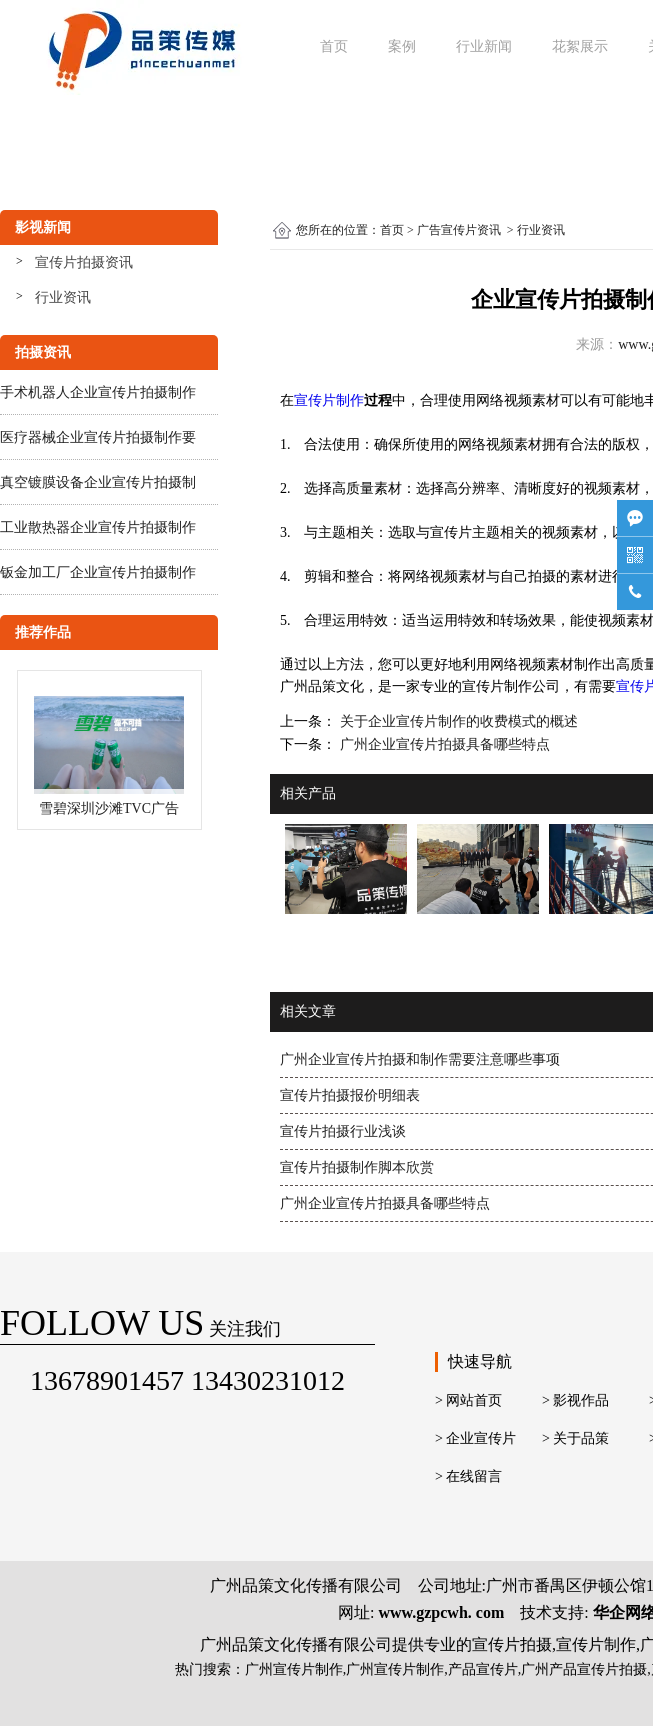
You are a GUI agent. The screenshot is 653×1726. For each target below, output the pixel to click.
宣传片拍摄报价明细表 (350, 1095)
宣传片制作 (329, 400)
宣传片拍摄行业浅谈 (343, 1131)
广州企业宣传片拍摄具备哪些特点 (443, 744)
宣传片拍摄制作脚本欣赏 (357, 1167)
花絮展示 (580, 46)
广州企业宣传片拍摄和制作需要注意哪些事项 (420, 1059)
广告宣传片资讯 (459, 230)
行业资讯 (63, 297)
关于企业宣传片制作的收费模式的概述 (457, 721)
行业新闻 (484, 46)
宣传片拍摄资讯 (84, 262)
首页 (334, 46)
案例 (402, 46)
